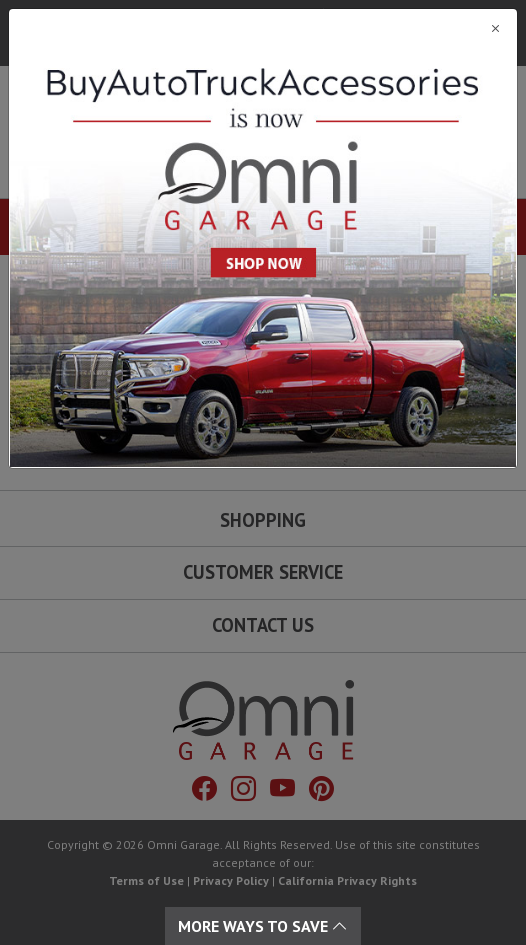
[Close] (263, 28)
